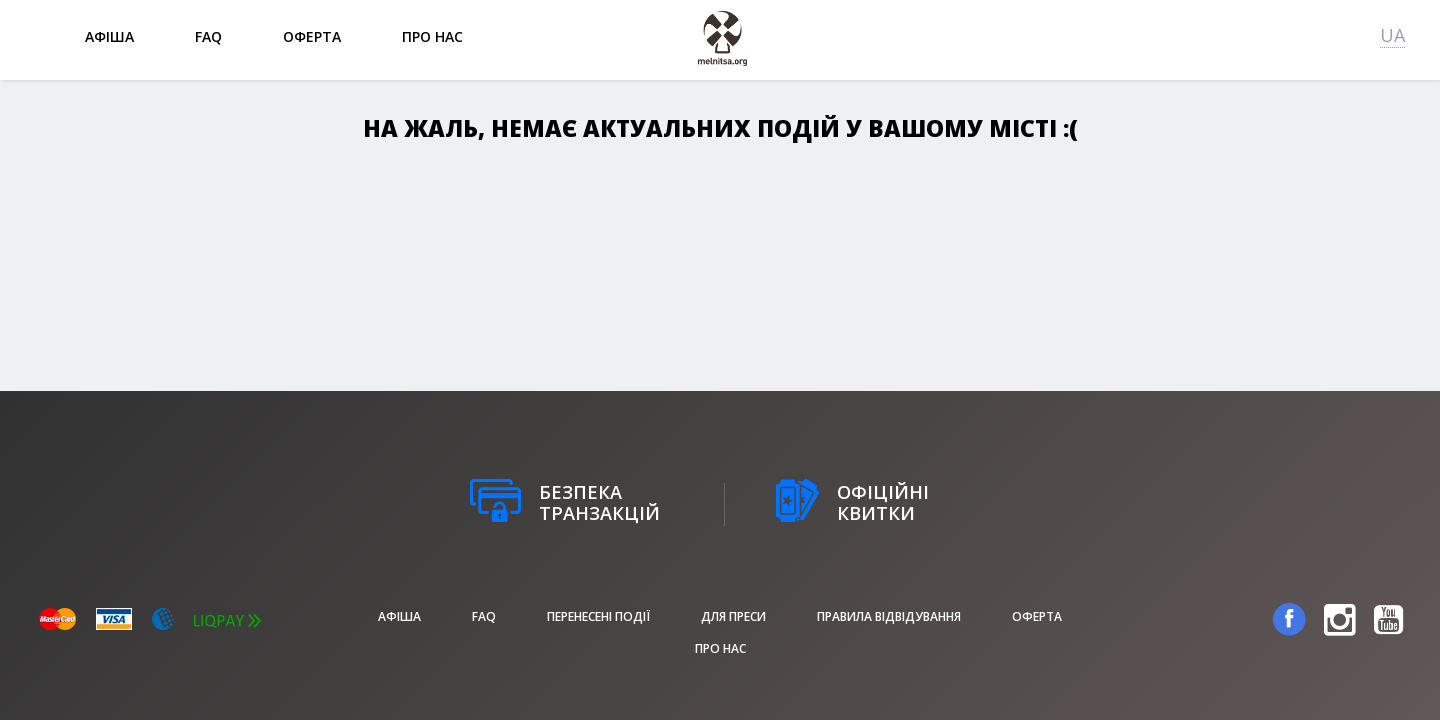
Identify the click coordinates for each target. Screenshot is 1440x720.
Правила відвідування (889, 616)
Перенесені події (598, 616)
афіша (109, 36)
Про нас (432, 36)
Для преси (733, 616)
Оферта (312, 36)
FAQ (208, 36)
